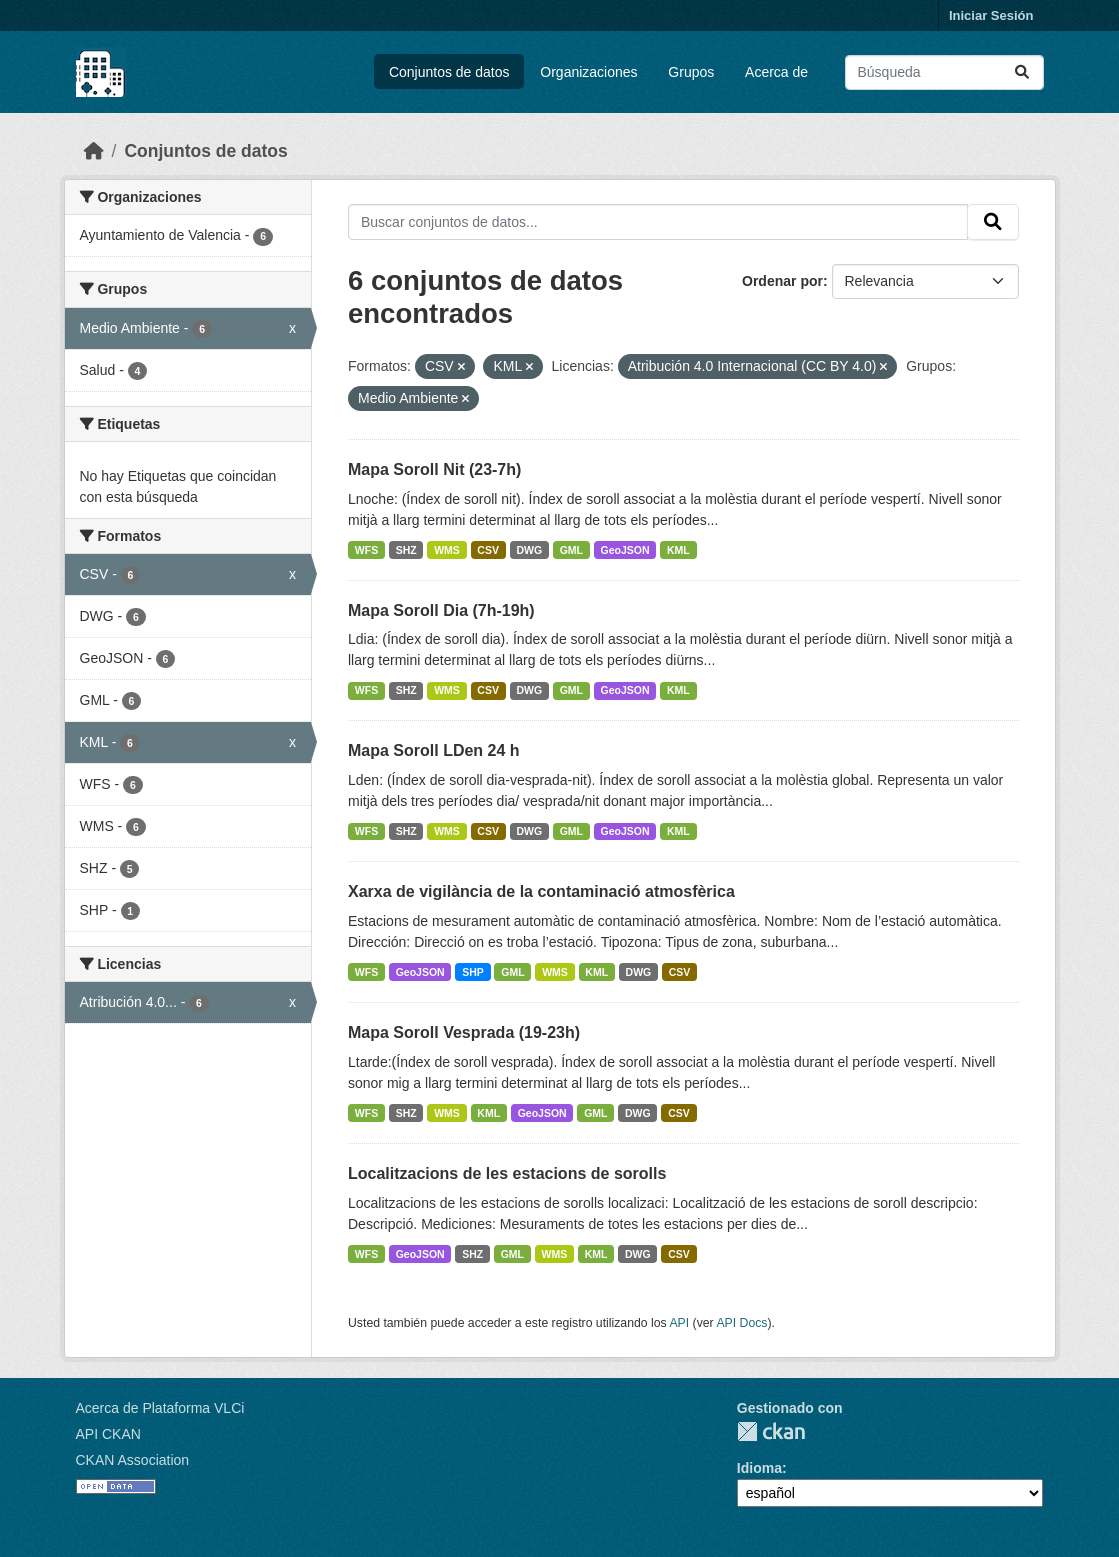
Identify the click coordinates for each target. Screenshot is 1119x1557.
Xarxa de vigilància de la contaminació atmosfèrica (541, 891)
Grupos (691, 72)
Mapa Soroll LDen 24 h (434, 750)
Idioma (759, 1468)
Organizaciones (588, 72)
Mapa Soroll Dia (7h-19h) (441, 610)
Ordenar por (782, 281)
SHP (473, 972)
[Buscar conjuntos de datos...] (944, 72)
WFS (366, 550)
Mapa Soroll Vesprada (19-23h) (464, 1032)
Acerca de (776, 72)
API (679, 1323)
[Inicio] (94, 151)
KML (678, 550)
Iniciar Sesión (991, 15)
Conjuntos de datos (449, 72)
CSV (488, 550)
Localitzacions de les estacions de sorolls (507, 1173)
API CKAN (108, 1434)
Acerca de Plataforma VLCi (160, 1408)
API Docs (741, 1323)
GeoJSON (625, 550)
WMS (447, 550)
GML (571, 550)
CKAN (771, 1431)
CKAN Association (133, 1460)
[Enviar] (1022, 72)
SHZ (406, 550)
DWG (529, 550)
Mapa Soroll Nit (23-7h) (434, 469)
